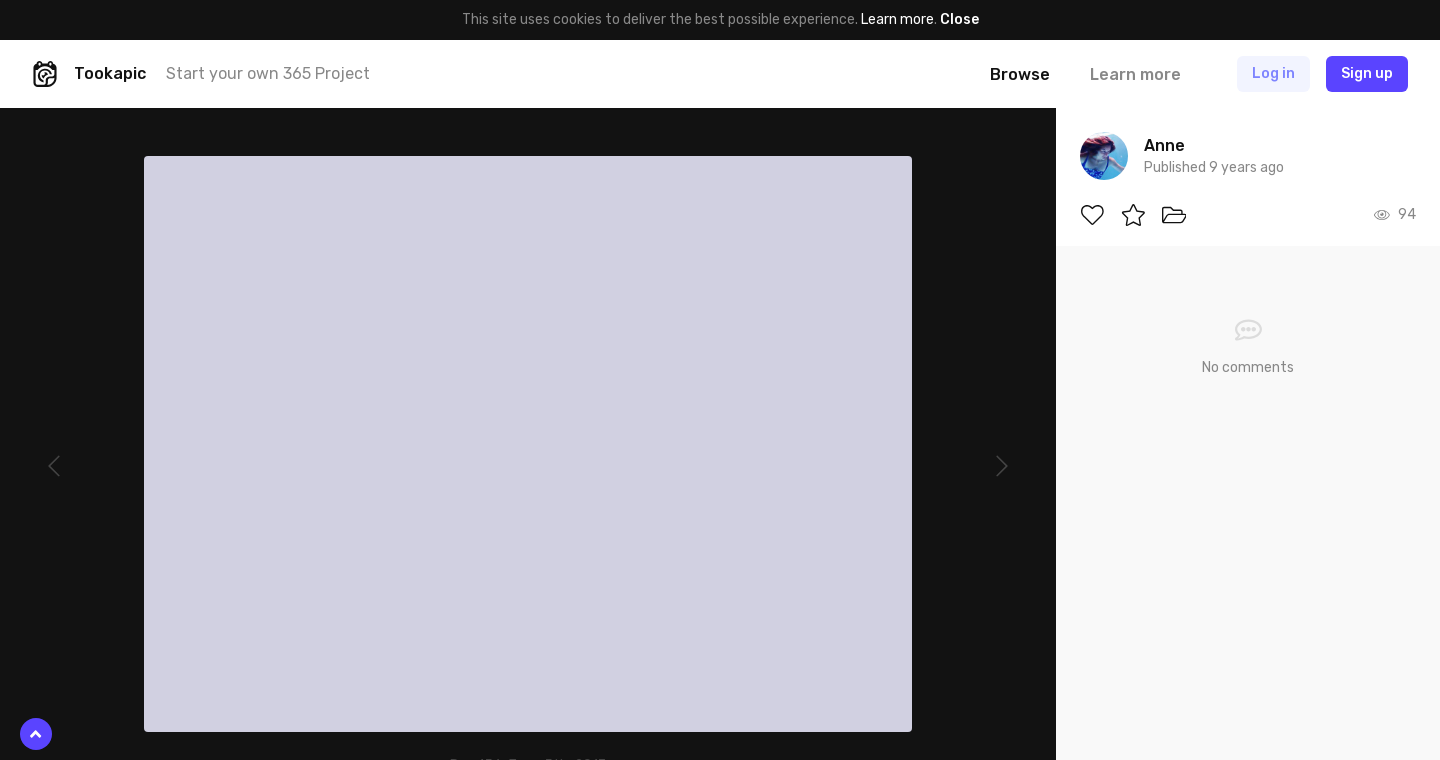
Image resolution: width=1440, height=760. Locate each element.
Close (959, 19)
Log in (1273, 73)
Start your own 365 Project (268, 73)
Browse (1020, 74)
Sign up (1367, 73)
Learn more (897, 19)
